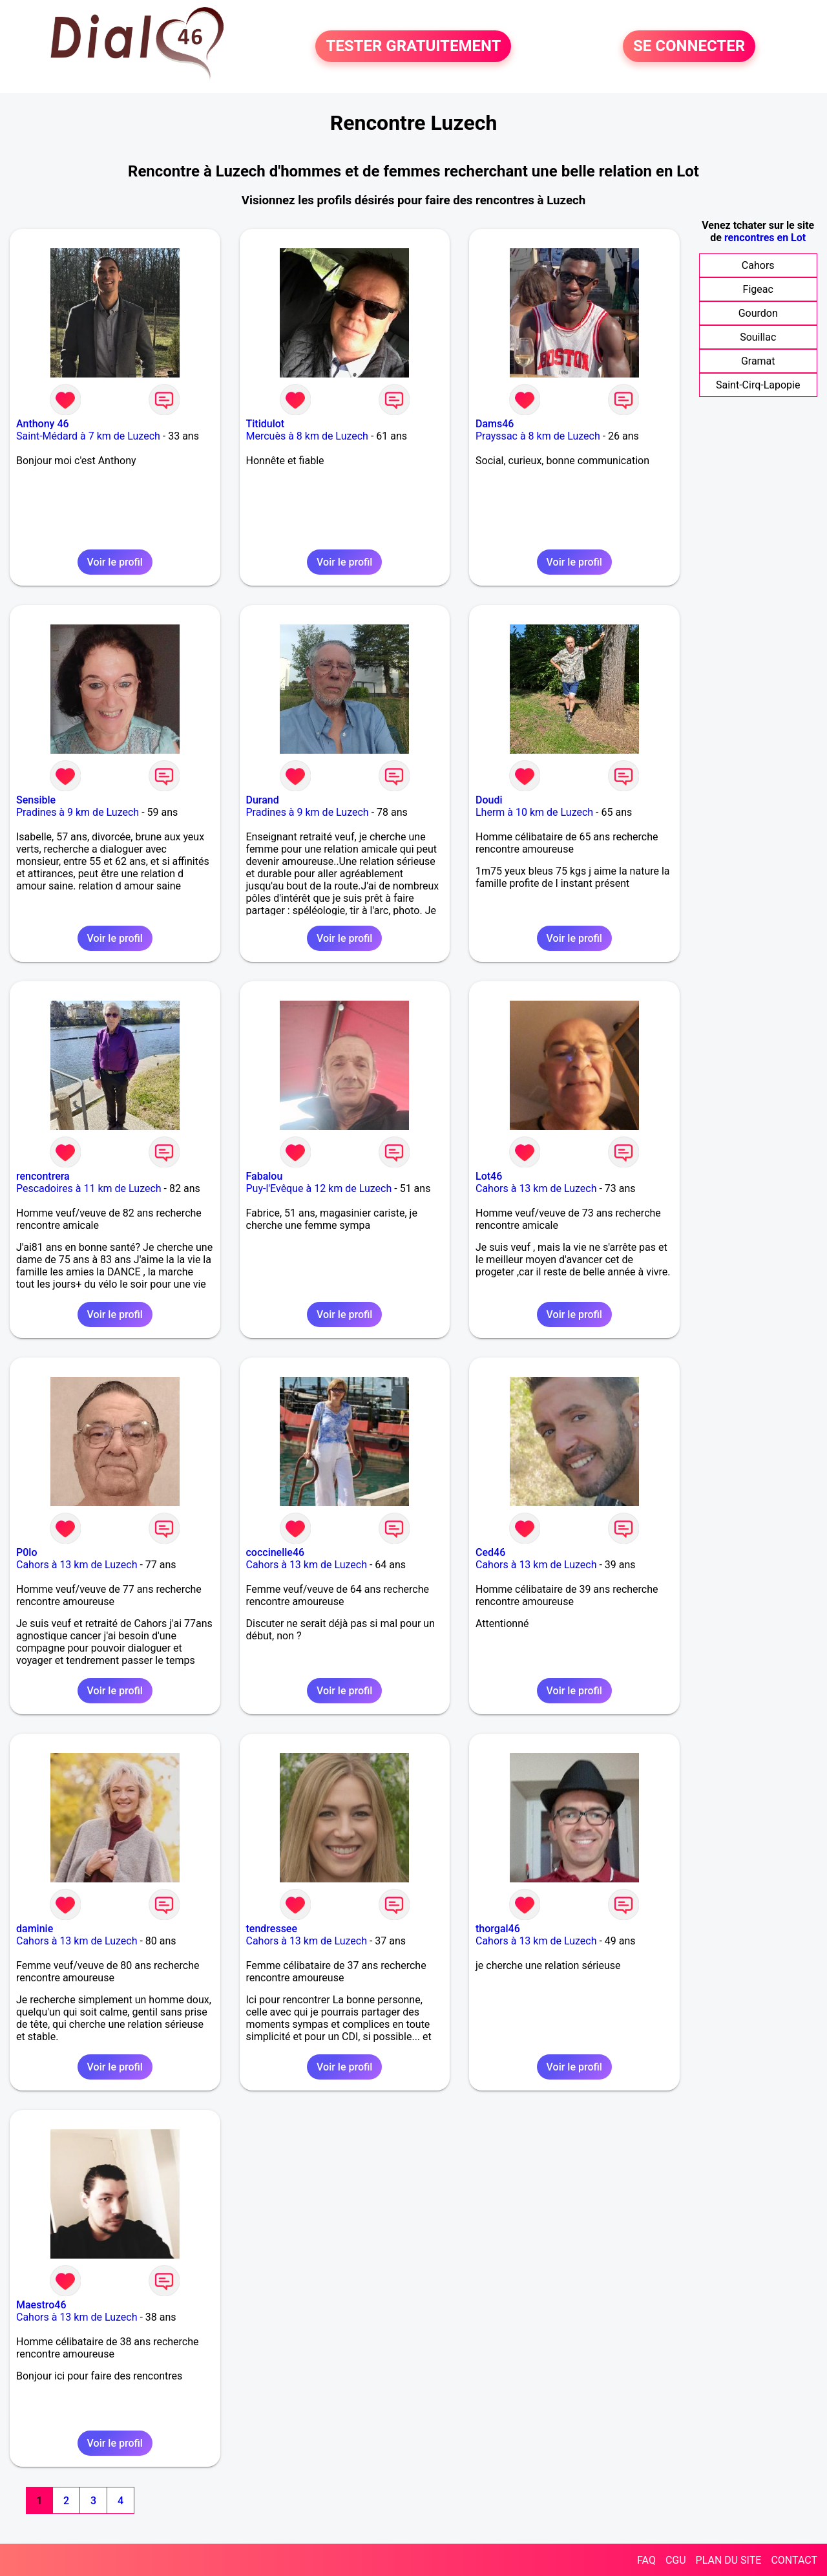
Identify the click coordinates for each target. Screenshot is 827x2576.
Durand (262, 800)
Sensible (36, 800)
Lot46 (489, 1176)
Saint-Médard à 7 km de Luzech (88, 436)
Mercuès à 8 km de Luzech (307, 436)
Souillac (758, 337)
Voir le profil (115, 562)
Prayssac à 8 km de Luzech (538, 436)
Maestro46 (41, 2305)
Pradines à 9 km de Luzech (77, 812)
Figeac (758, 289)
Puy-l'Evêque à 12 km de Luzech (319, 1188)
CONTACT (794, 2560)
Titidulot (265, 424)
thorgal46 (498, 1928)
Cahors (758, 265)
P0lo (26, 1552)
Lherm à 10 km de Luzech (534, 812)
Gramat (758, 361)
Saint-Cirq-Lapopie (758, 385)
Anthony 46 (42, 424)
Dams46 (495, 424)
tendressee (272, 1928)
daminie (34, 1928)
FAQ (646, 2560)
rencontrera (43, 1176)
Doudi (489, 800)
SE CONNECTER (689, 46)
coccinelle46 (275, 1552)
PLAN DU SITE (729, 2560)
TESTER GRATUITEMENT (413, 46)
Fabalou (264, 1176)
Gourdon (758, 313)
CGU (675, 2560)
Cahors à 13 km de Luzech (536, 1188)
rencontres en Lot (765, 237)
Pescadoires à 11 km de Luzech (89, 1188)
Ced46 (490, 1552)
